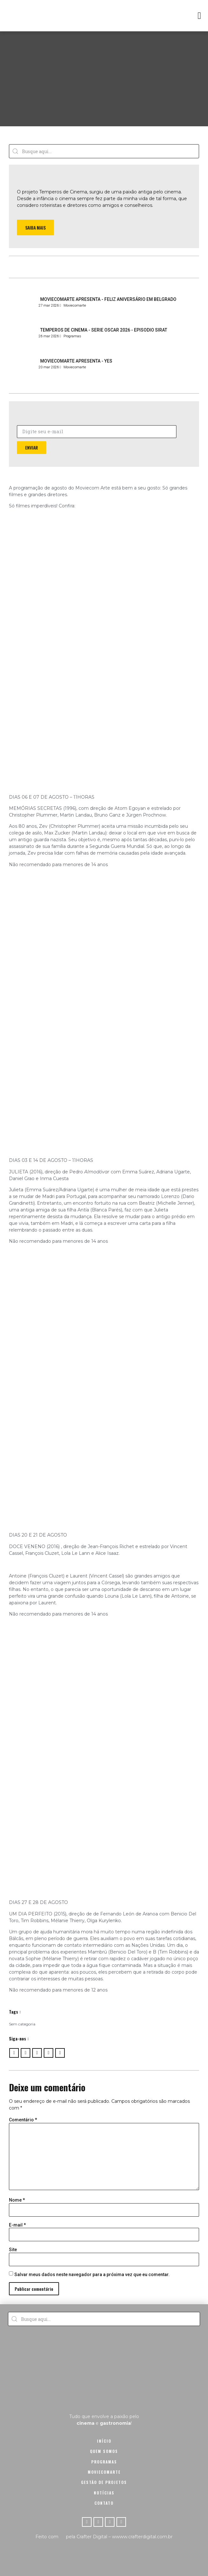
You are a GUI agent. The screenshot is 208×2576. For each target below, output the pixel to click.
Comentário (23, 2120)
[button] (199, 16)
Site (13, 2249)
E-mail (17, 2225)
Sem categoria (22, 2024)
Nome (17, 2200)
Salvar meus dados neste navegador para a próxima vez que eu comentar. (92, 2274)
